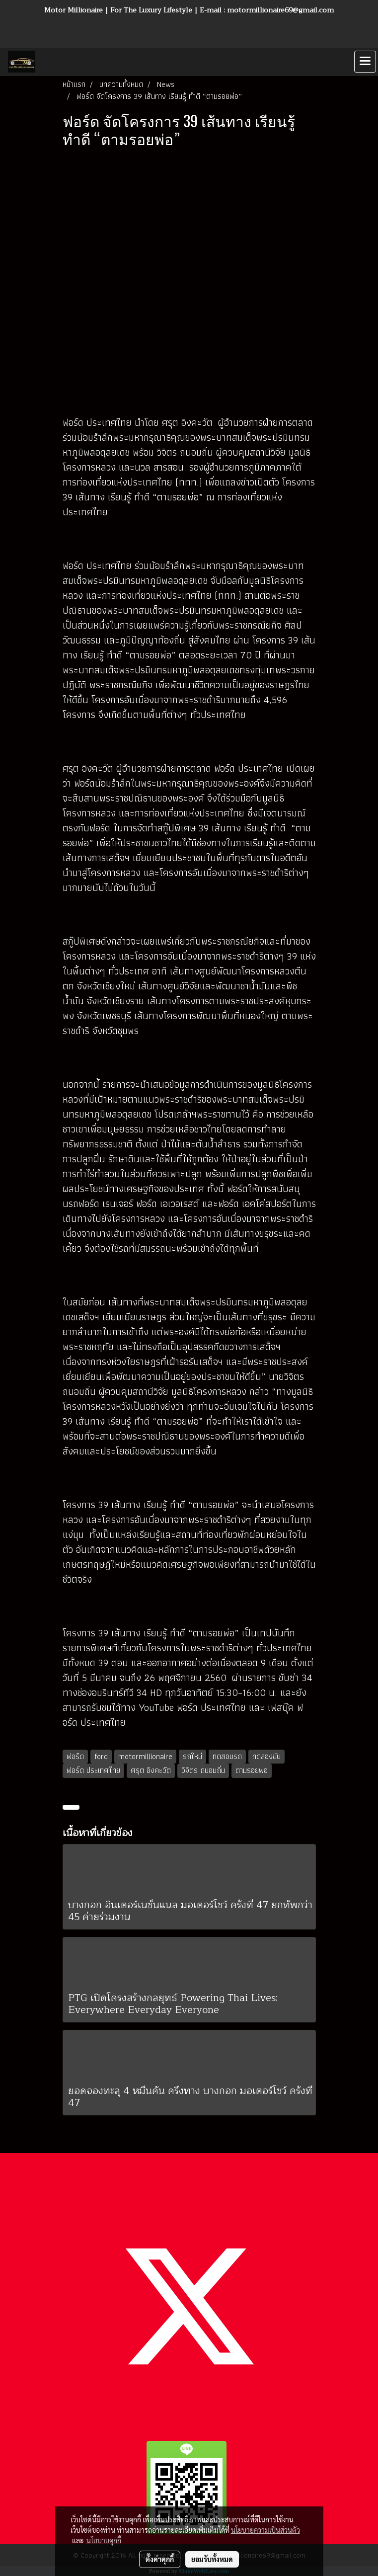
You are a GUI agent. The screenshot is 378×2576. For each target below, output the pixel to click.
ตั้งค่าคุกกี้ (160, 2559)
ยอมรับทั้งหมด (212, 2559)
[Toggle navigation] (365, 62)
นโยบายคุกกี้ (103, 2540)
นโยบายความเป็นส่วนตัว (265, 2529)
